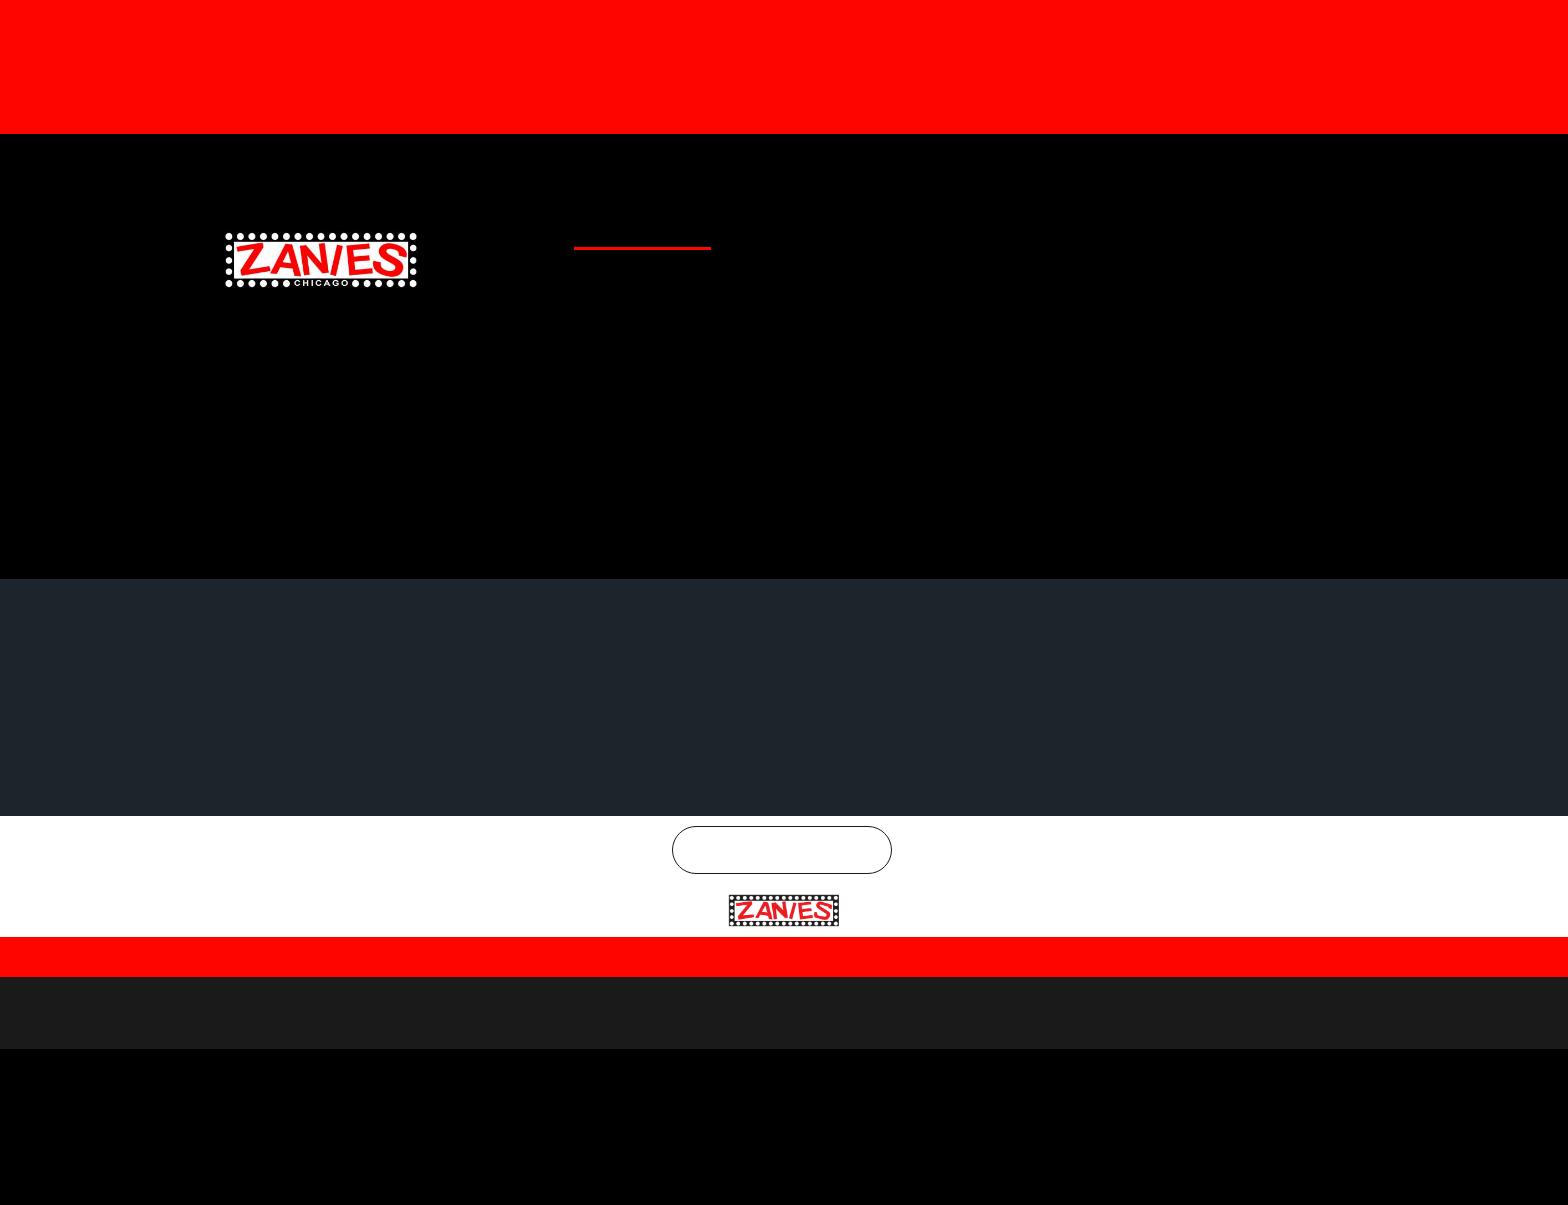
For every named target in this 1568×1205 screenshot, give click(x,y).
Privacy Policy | (764, 930)
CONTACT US (1119, 226)
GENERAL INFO (827, 226)
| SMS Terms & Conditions (1083, 929)
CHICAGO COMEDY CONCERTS (1254, 226)
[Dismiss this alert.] (1549, 23)
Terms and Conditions (892, 930)
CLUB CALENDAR (612, 226)
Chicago (794, 824)
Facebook (1076, 164)
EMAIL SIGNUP (1028, 226)
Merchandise (946, 164)
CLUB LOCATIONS (723, 226)
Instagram (1299, 164)
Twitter (1186, 164)
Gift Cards (848, 164)
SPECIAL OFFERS (927, 226)
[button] (26, 126)
